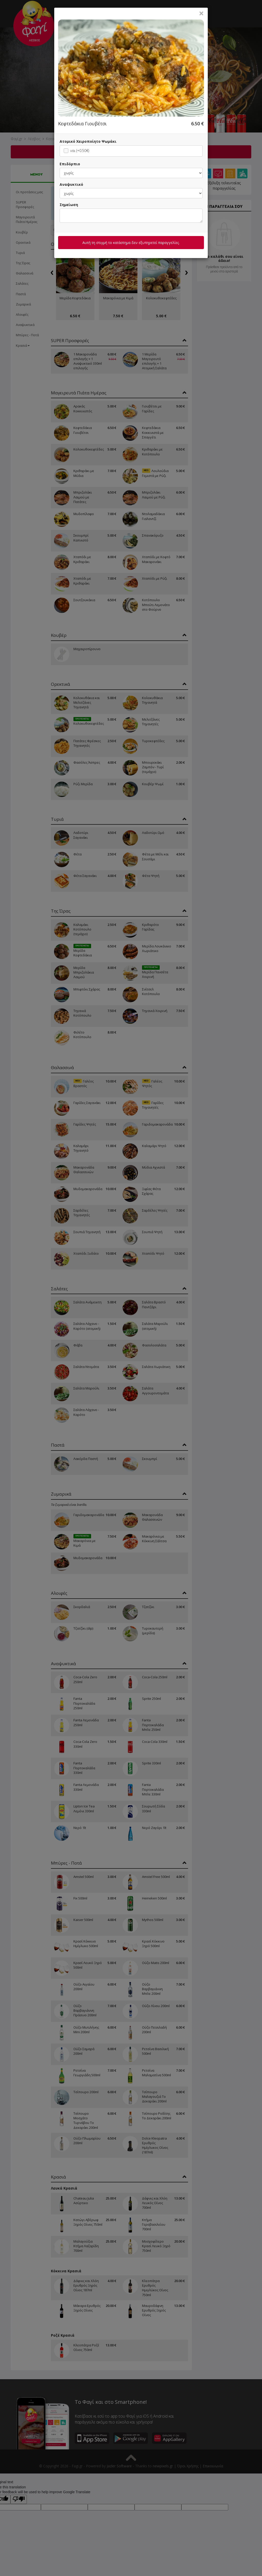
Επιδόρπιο (70, 163)
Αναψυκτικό (71, 184)
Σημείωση (69, 204)
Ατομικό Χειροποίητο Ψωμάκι (88, 141)
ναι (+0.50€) (76, 150)
